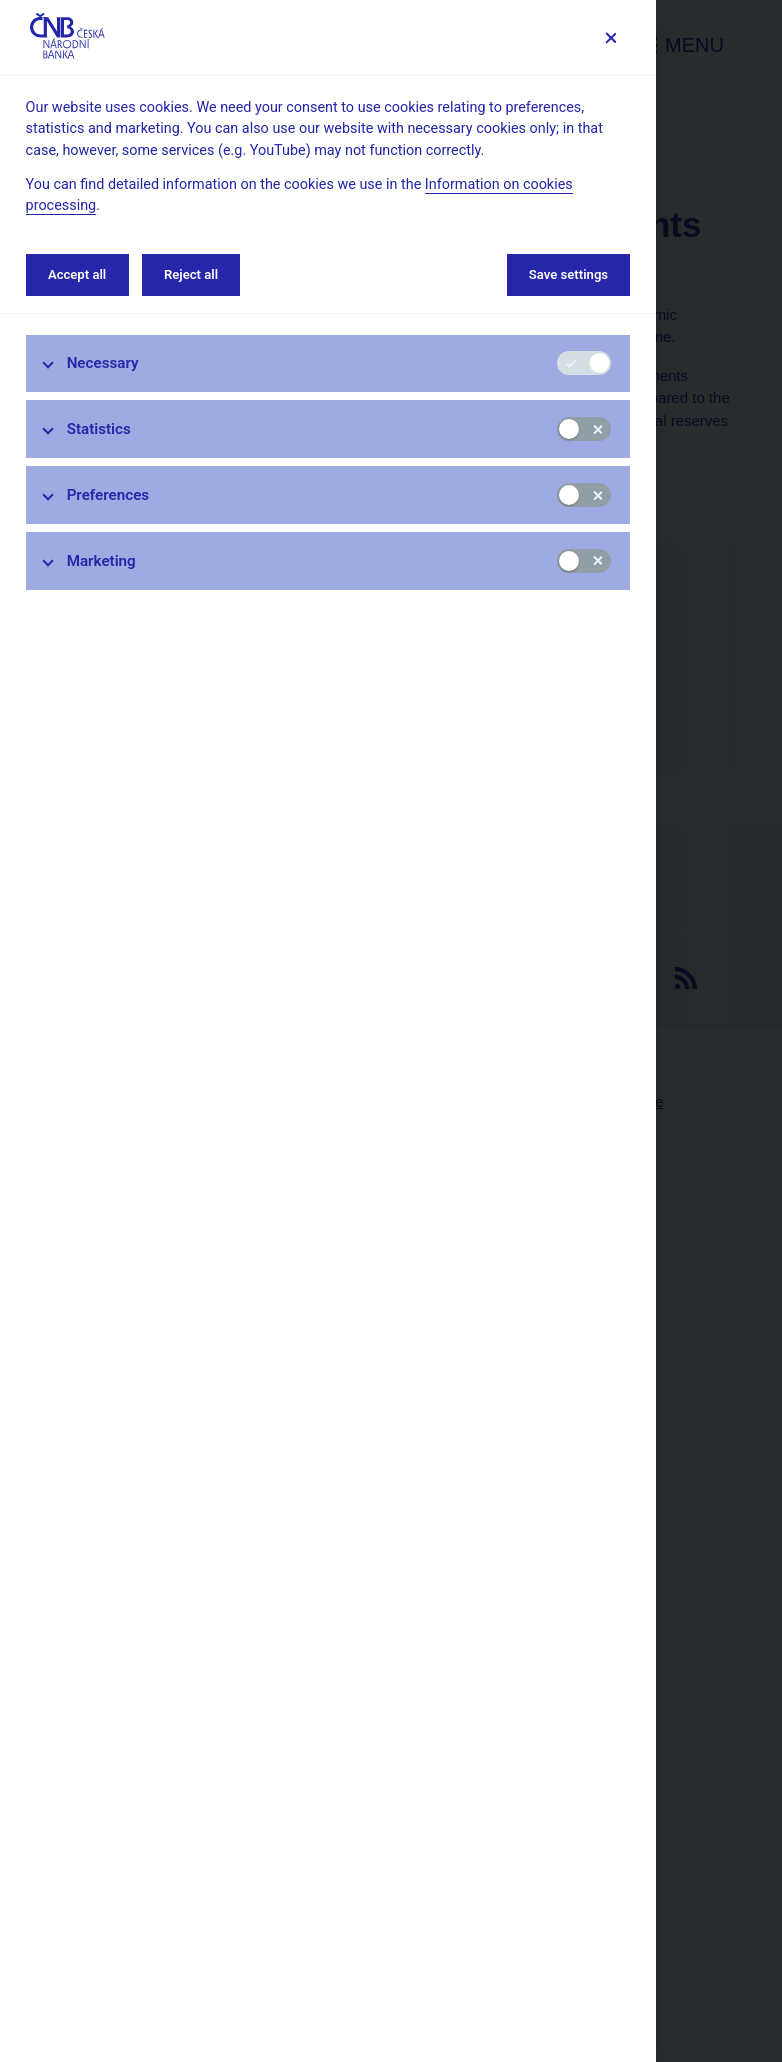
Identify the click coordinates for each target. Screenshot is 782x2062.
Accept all (77, 274)
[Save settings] (610, 37)
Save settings (568, 274)
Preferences (108, 495)
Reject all (191, 274)
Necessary (103, 363)
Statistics (99, 429)
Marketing (101, 561)
